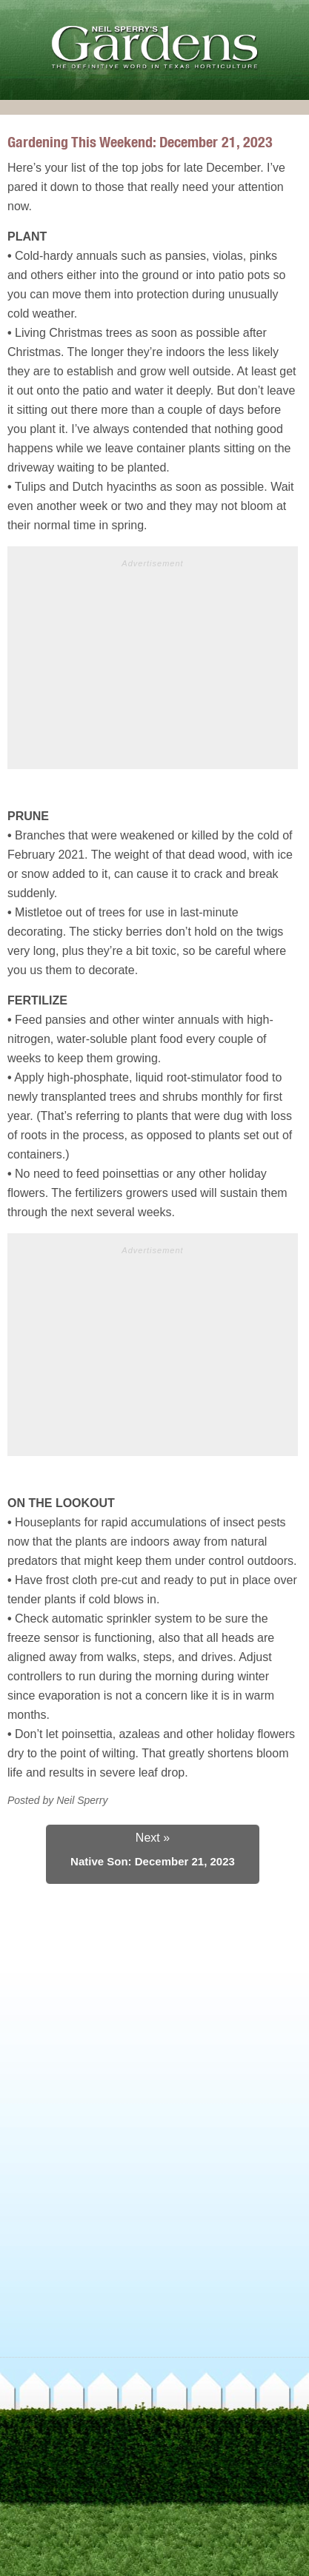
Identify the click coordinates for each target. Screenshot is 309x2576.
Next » (153, 1837)
